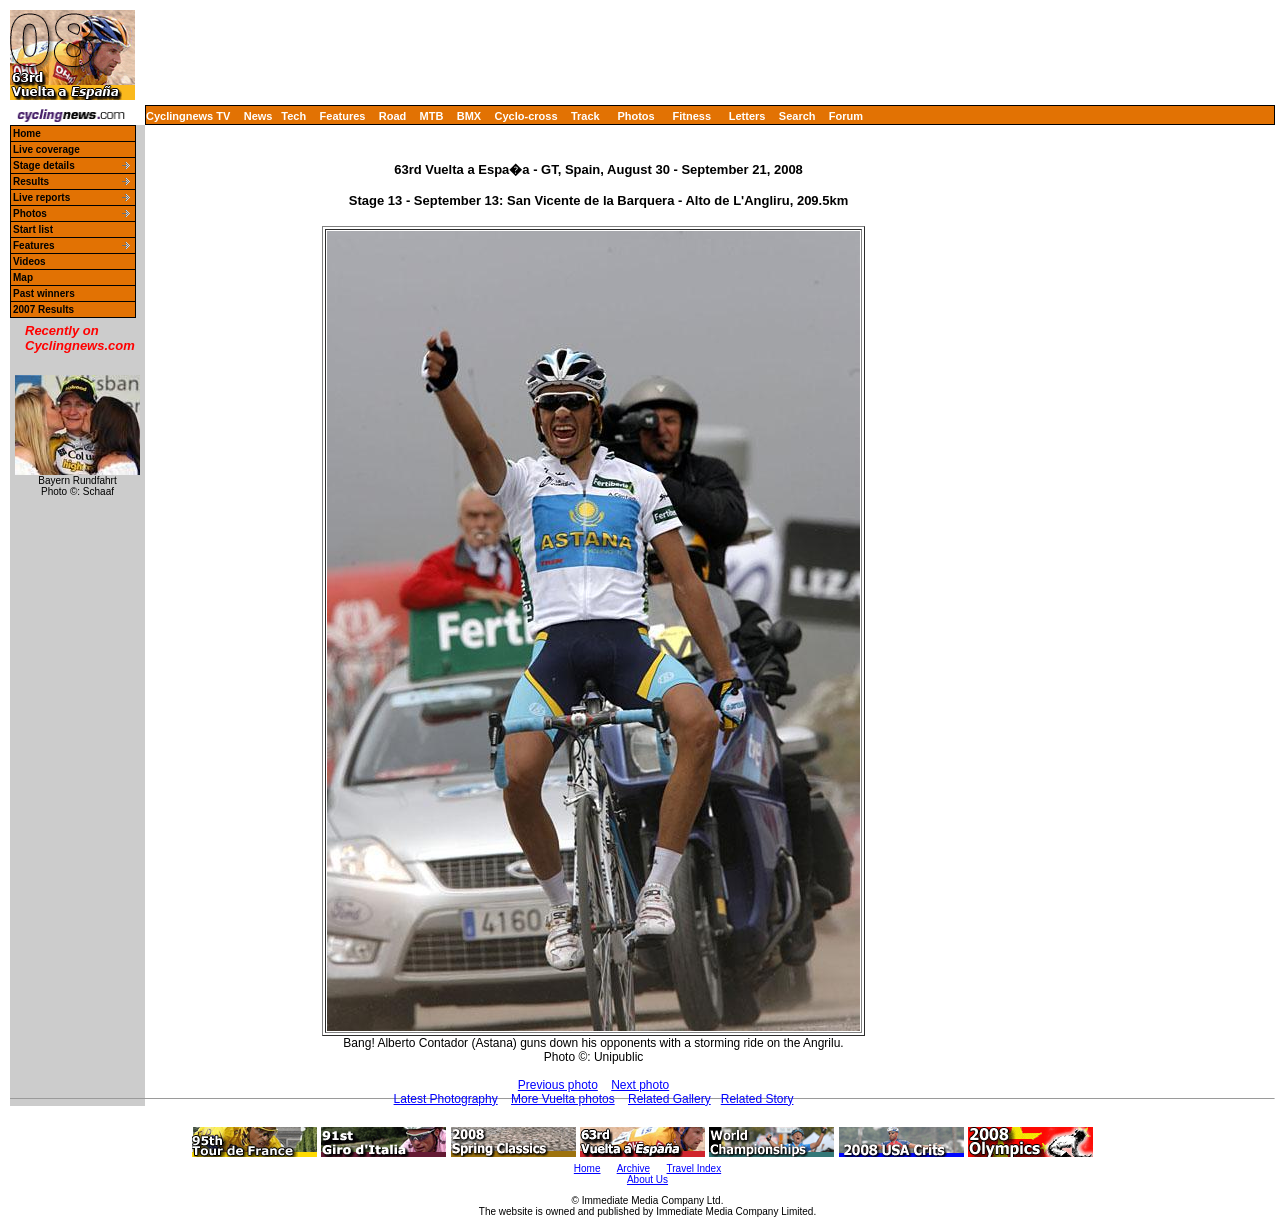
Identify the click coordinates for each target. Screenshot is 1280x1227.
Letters (747, 116)
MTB (432, 116)
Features (343, 116)
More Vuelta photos (563, 1099)
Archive (633, 1168)
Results (31, 181)
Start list (33, 229)
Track (585, 116)
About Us (647, 1179)
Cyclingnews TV (188, 116)
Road (393, 116)
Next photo (640, 1085)
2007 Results (43, 309)
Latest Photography (446, 1099)
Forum (846, 116)
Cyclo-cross (526, 116)
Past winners (44, 293)
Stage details (44, 165)
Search (797, 116)
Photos (635, 116)
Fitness (691, 116)
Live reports (41, 197)
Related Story (757, 1099)
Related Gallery (669, 1099)
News (258, 116)
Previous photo (558, 1085)
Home (27, 133)
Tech (293, 116)
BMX (469, 116)
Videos (29, 261)
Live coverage (46, 149)
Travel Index (694, 1168)
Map (23, 277)
